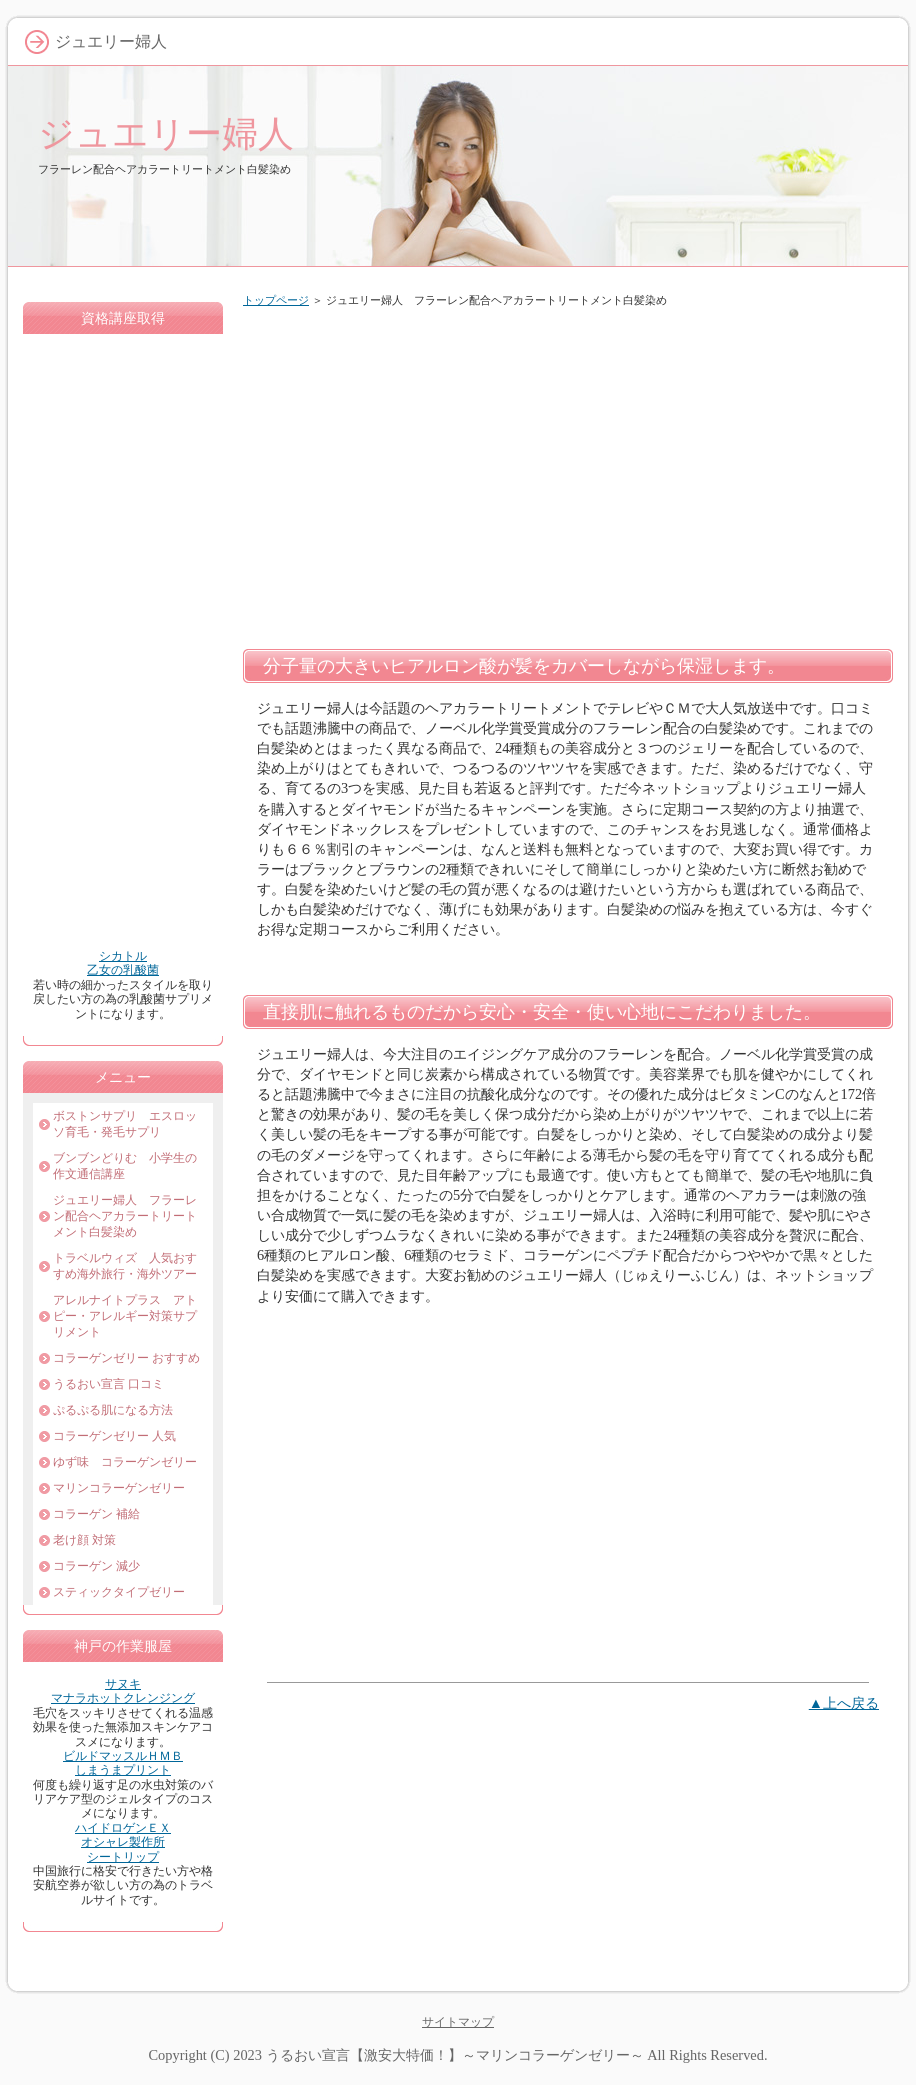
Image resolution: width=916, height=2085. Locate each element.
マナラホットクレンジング (123, 1698)
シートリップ (123, 1857)
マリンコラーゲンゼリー (119, 1488)
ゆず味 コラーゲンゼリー (125, 1462)
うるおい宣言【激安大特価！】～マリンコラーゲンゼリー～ (455, 2055)
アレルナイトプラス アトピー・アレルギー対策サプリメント (125, 1316)
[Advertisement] (568, 474)
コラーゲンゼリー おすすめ (126, 1358)
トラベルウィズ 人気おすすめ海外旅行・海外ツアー (125, 1266)
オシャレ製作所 (123, 1842)
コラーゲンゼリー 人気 (114, 1436)
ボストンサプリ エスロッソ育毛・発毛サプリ (125, 1124)
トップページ (276, 300)
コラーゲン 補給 (96, 1514)
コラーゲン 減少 (96, 1566)
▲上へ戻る (844, 1703)
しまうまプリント (123, 1770)
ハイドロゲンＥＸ (123, 1828)
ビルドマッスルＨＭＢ (123, 1756)
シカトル (123, 956)
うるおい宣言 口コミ (108, 1384)
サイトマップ (458, 2022)
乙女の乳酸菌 (123, 970)
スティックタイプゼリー (119, 1592)
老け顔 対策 (84, 1540)
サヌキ (123, 1684)
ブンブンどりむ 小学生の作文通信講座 (125, 1166)
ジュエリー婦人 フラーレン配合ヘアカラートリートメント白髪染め (125, 1216)
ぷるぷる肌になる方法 (113, 1410)
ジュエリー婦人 (166, 133)
